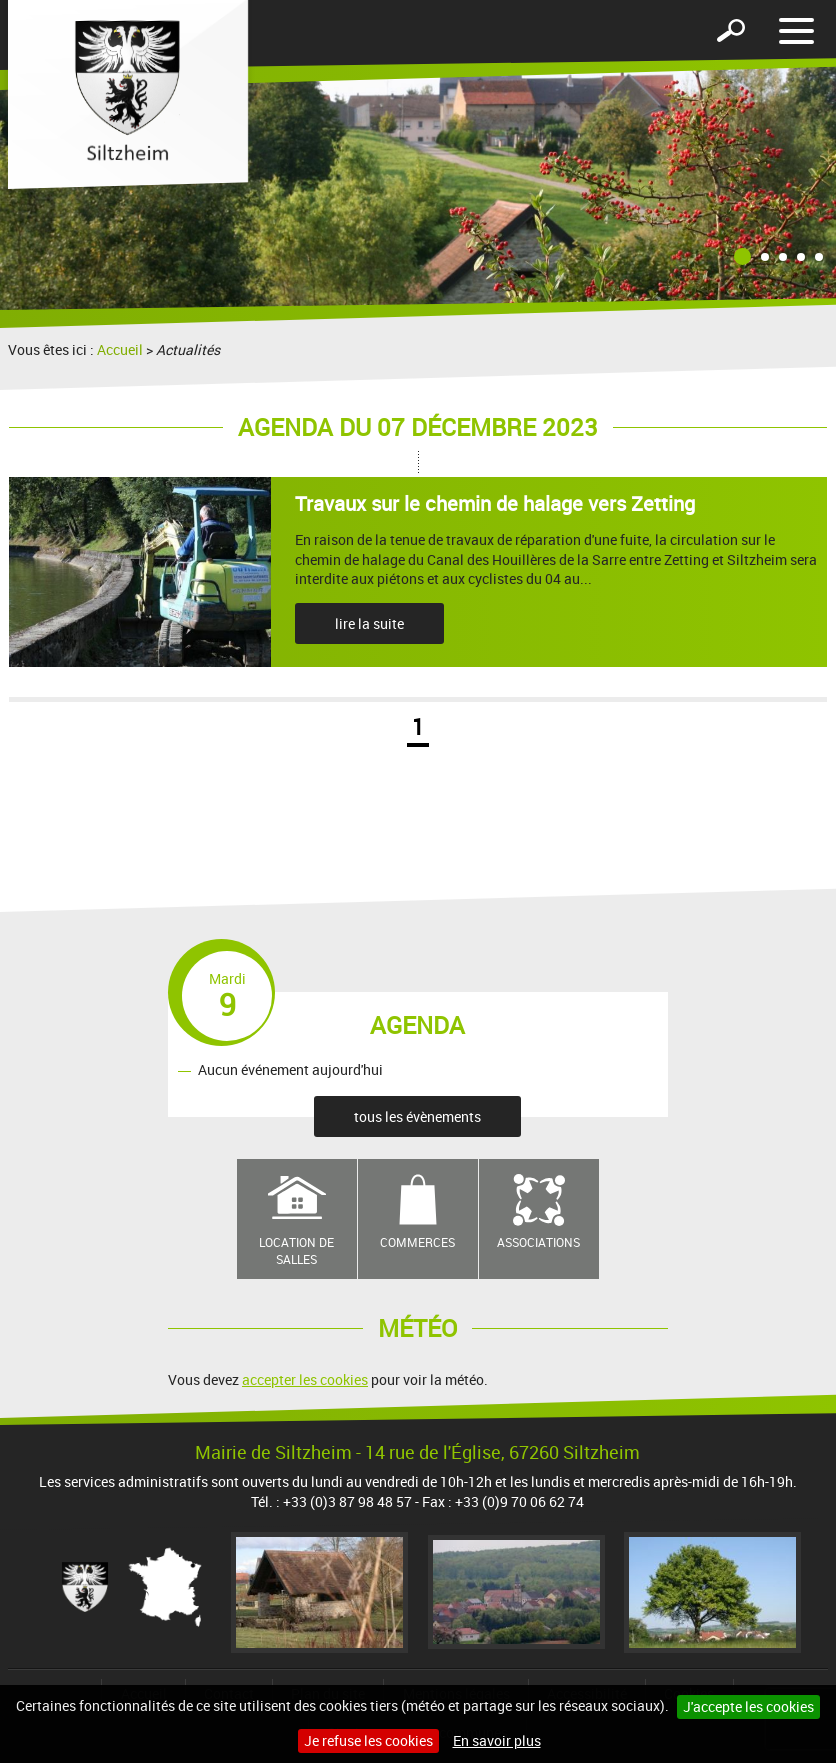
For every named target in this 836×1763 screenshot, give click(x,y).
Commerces (417, 1242)
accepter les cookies (305, 1379)
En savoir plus (497, 1740)
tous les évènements (417, 1116)
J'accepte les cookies (748, 1706)
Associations (538, 1242)
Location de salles (296, 1250)
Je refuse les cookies (368, 1740)
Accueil (120, 349)
